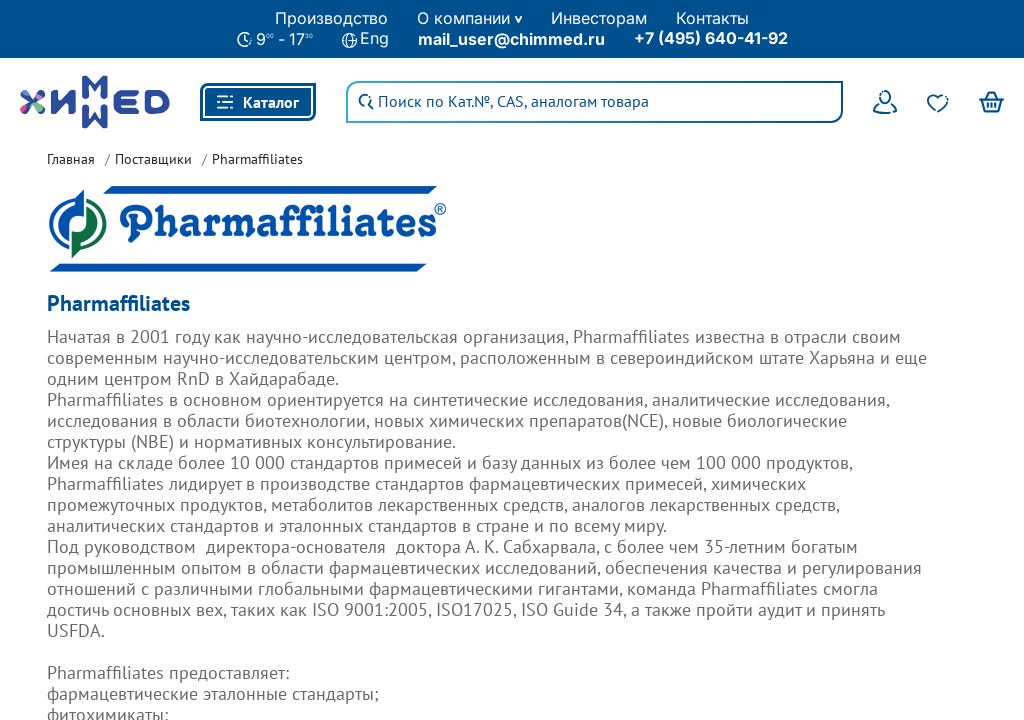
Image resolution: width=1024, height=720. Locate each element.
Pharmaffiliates (257, 158)
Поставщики (153, 158)
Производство (331, 18)
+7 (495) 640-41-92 (711, 38)
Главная (71, 158)
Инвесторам (599, 18)
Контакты (712, 18)
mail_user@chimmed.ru (511, 39)
